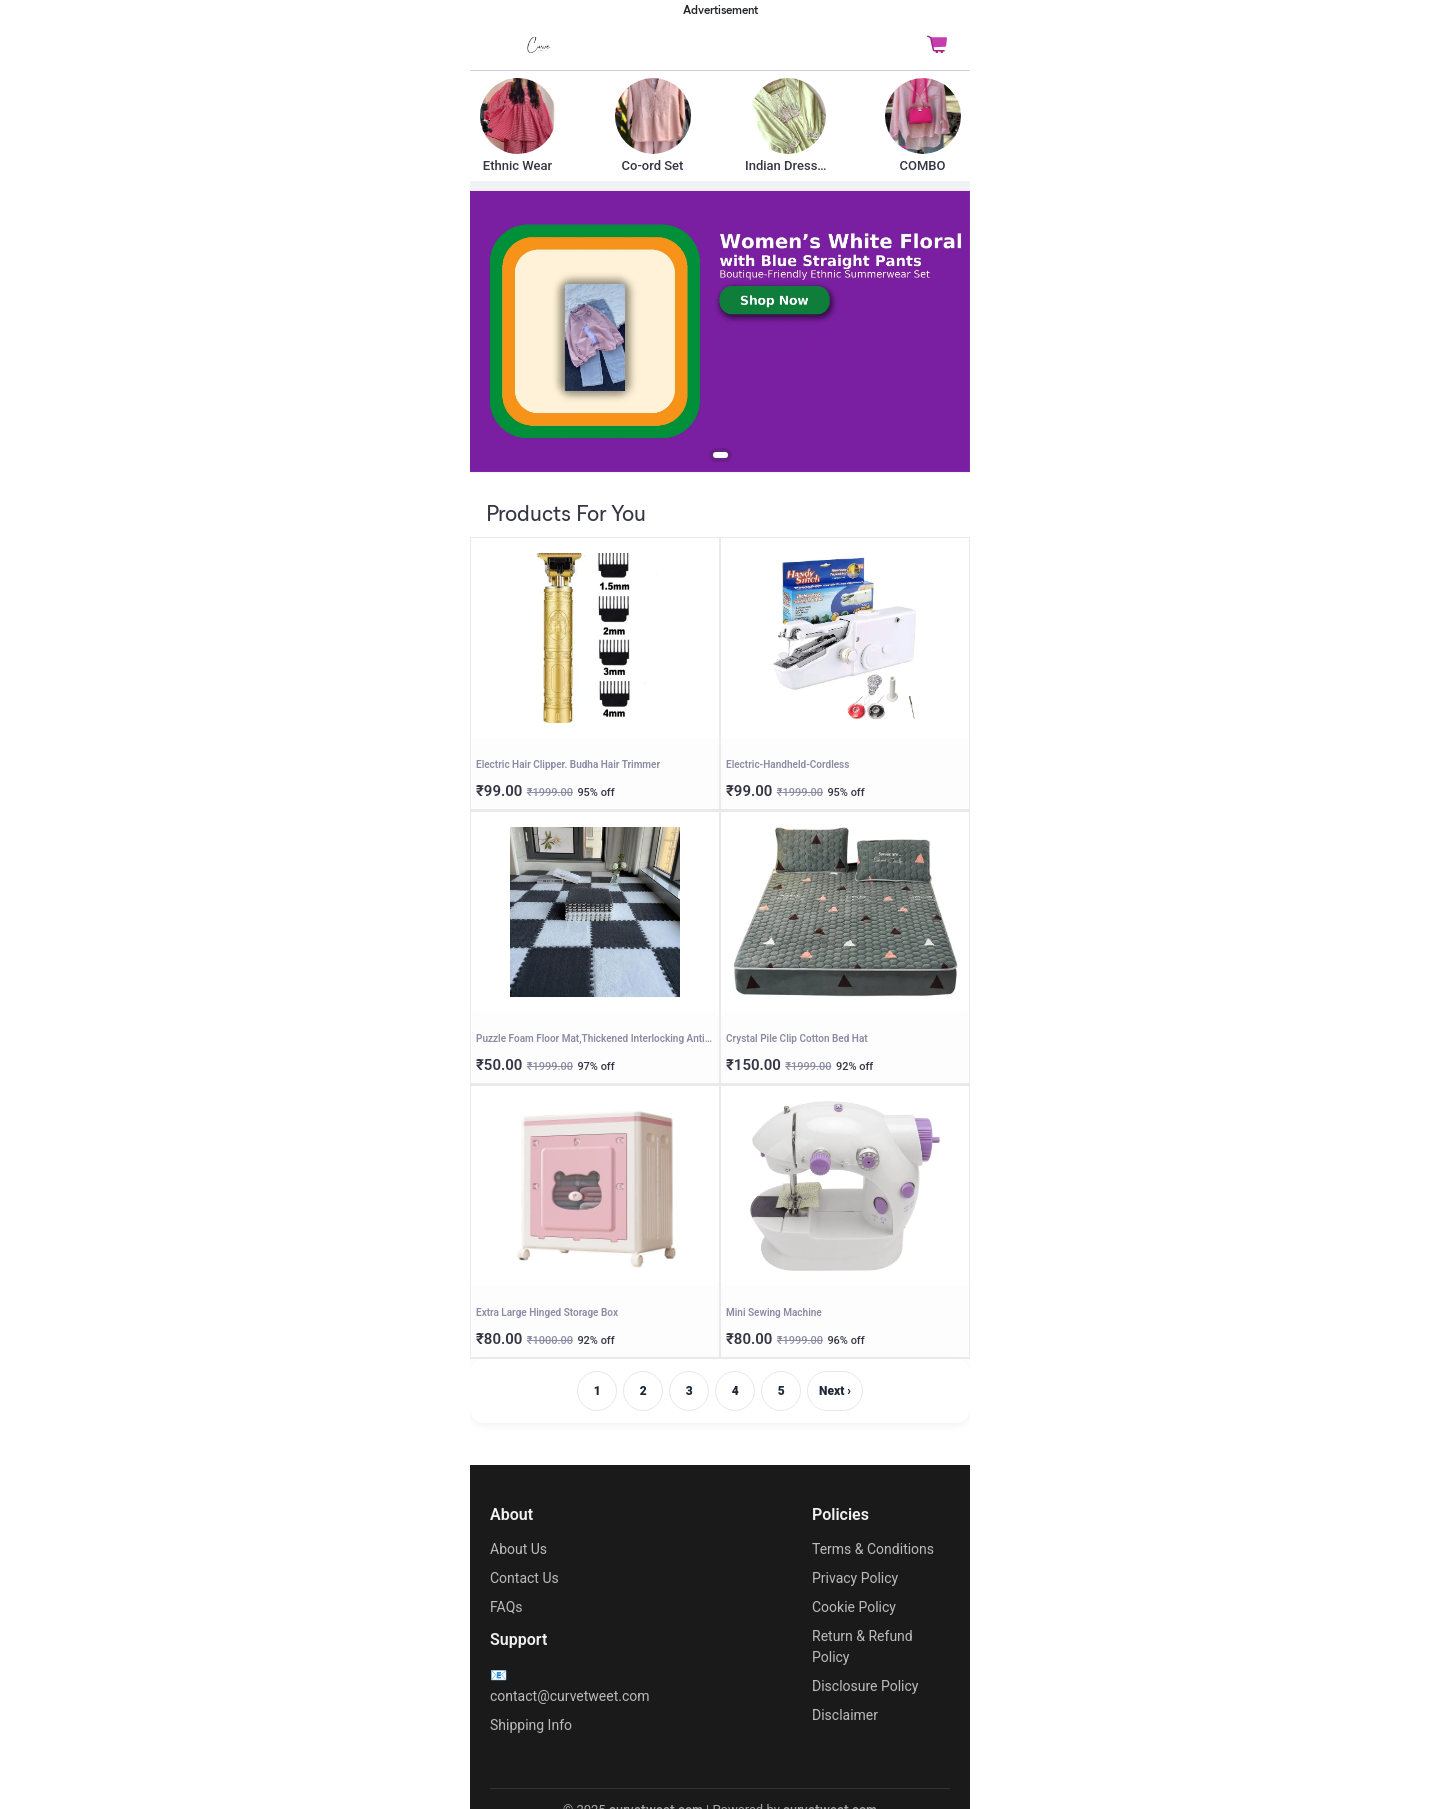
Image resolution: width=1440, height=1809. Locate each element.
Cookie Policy (854, 1607)
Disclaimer (845, 1715)
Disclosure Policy (865, 1686)
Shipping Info (531, 1725)
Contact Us (524, 1578)
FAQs (506, 1607)
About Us (518, 1549)
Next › (835, 1391)
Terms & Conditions (873, 1549)
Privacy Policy (855, 1578)
